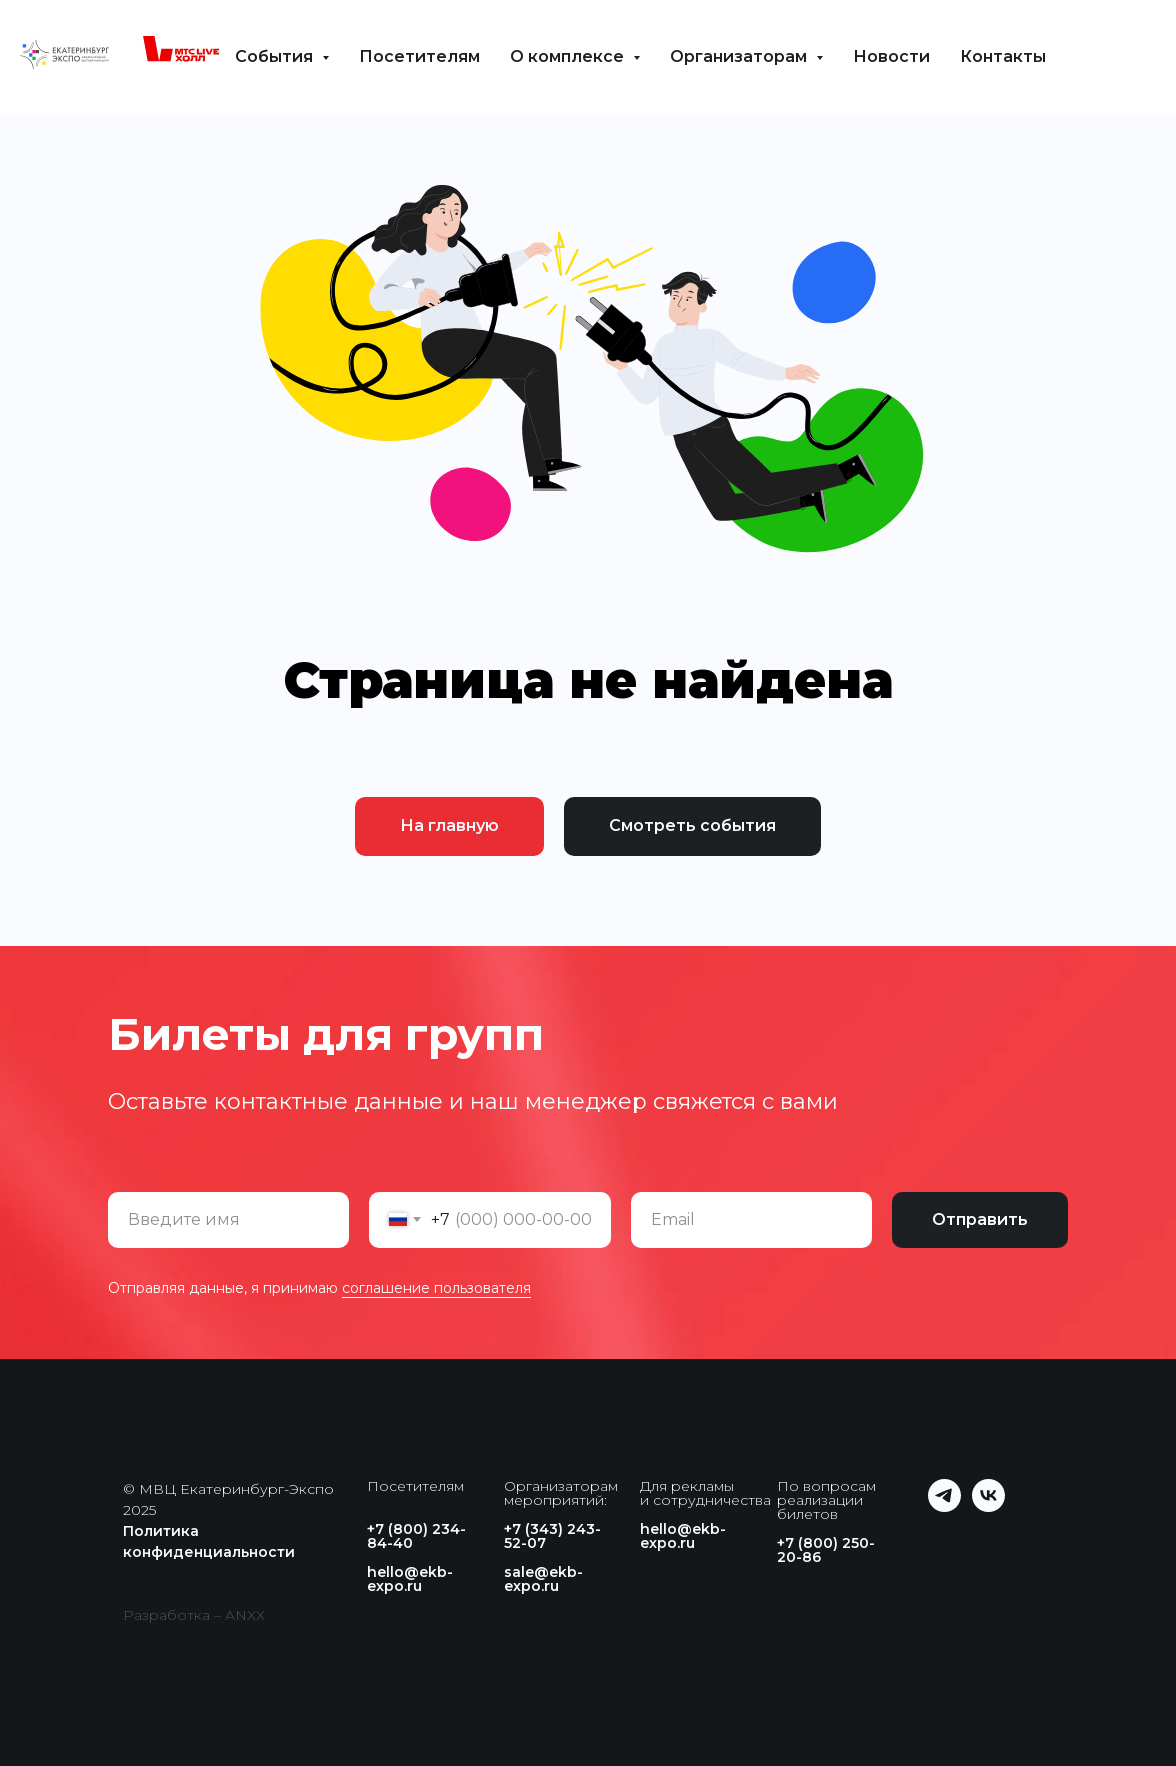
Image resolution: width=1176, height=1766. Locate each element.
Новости (891, 56)
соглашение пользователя (436, 1288)
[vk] (988, 1506)
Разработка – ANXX (194, 1615)
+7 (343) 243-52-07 (552, 1536)
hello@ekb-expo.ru (410, 1579)
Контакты (1003, 56)
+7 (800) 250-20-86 (826, 1550)
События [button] (276, 56)
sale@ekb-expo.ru (543, 1579)
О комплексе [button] (569, 56)
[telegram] (944, 1506)
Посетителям (419, 56)
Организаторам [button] (740, 56)
